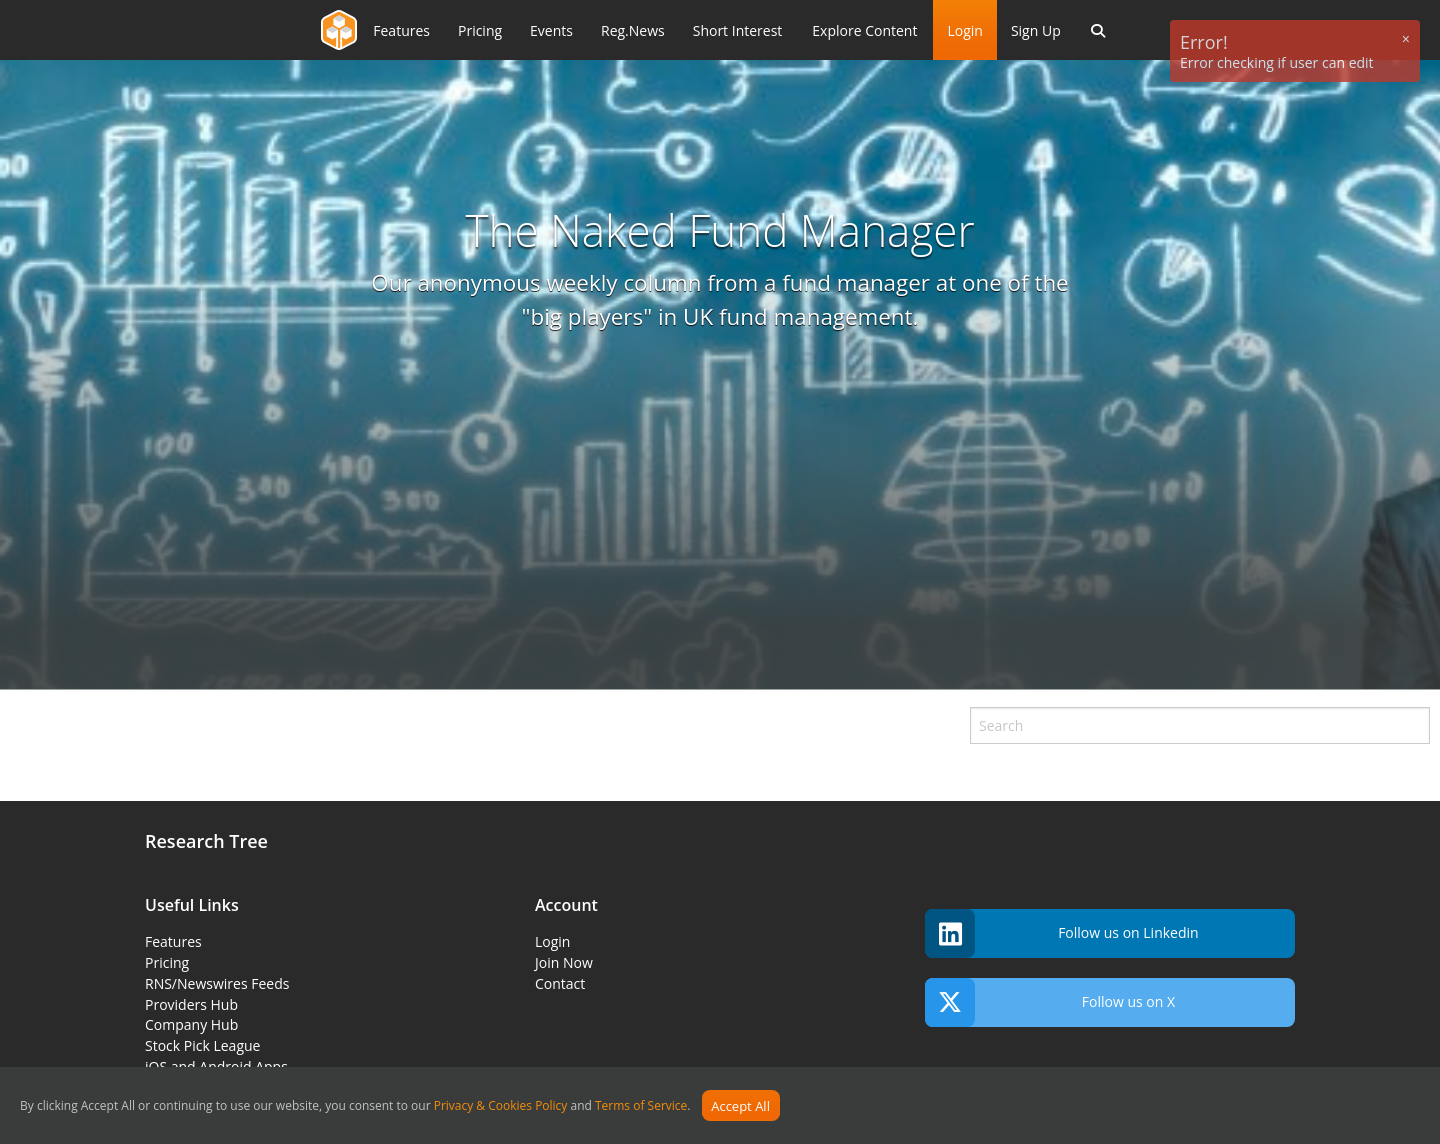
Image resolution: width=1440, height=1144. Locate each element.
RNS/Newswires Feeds (217, 983)
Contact (560, 983)
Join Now (564, 962)
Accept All (740, 1106)
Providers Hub (191, 1004)
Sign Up (1036, 30)
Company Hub (191, 1024)
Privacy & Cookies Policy (501, 1106)
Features (173, 941)
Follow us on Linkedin (1062, 933)
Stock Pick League (202, 1045)
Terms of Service (641, 1106)
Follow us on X (1050, 1002)
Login (964, 30)
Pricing (167, 962)
